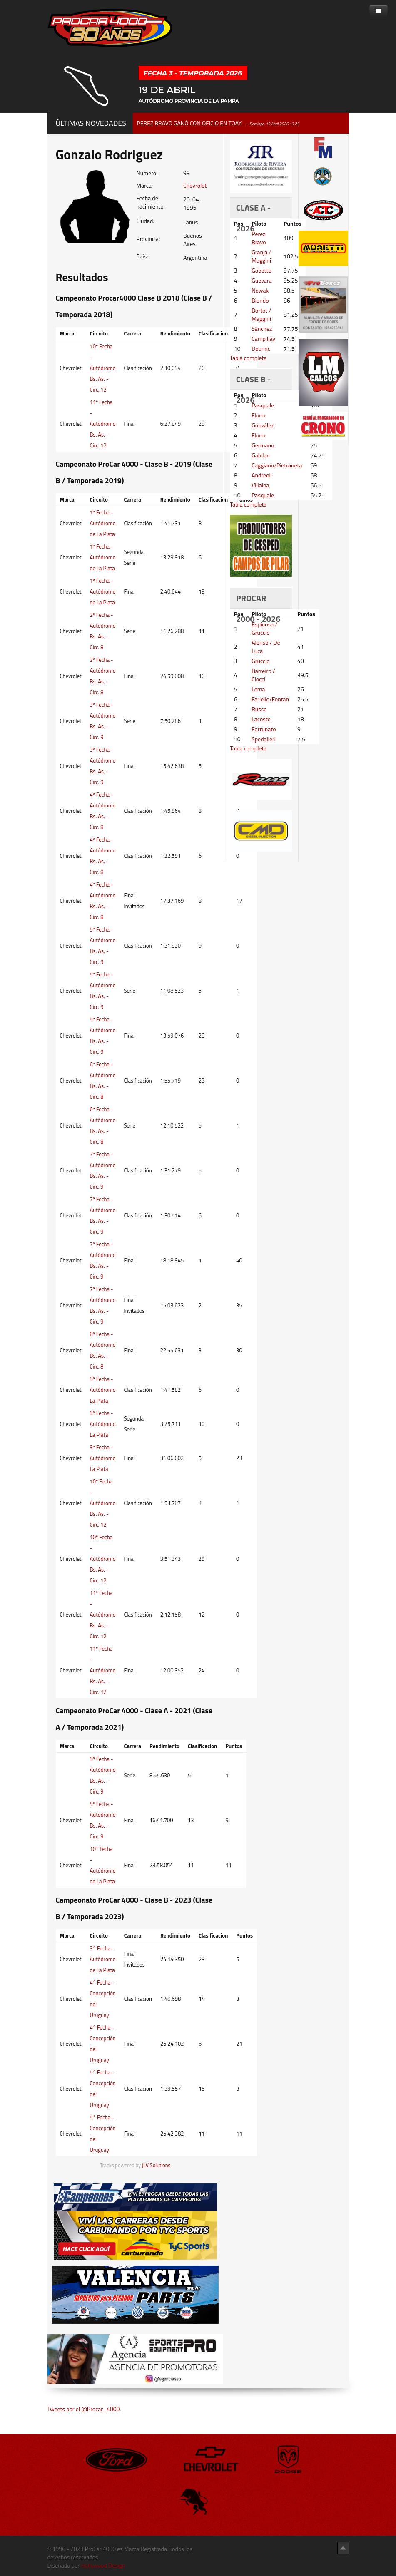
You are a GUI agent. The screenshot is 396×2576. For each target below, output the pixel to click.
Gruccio (260, 660)
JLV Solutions (156, 2165)
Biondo (260, 300)
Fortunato (264, 729)
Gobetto (261, 270)
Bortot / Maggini (261, 314)
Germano (263, 445)
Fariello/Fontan (270, 699)
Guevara (262, 280)
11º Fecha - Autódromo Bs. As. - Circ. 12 (103, 424)
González (263, 425)
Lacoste (261, 719)
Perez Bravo (259, 237)
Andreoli (262, 475)
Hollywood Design (103, 2565)
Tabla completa (248, 357)
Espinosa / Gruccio (264, 628)
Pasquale (263, 405)
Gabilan (261, 455)
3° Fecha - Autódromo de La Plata (103, 1959)
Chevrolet (195, 185)
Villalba (260, 485)
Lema (258, 689)
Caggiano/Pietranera (277, 465)
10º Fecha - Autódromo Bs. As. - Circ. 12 (103, 368)
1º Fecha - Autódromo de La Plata (103, 523)
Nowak (260, 290)
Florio (258, 415)
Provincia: (148, 239)
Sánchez (262, 328)
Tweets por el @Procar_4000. (84, 2409)
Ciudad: (145, 221)
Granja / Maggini (261, 256)
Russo (259, 709)
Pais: (142, 256)
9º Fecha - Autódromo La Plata (103, 1390)
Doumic (261, 348)
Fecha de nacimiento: (150, 202)
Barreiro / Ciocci (263, 674)
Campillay (263, 338)
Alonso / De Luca (266, 646)
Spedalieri (264, 739)
